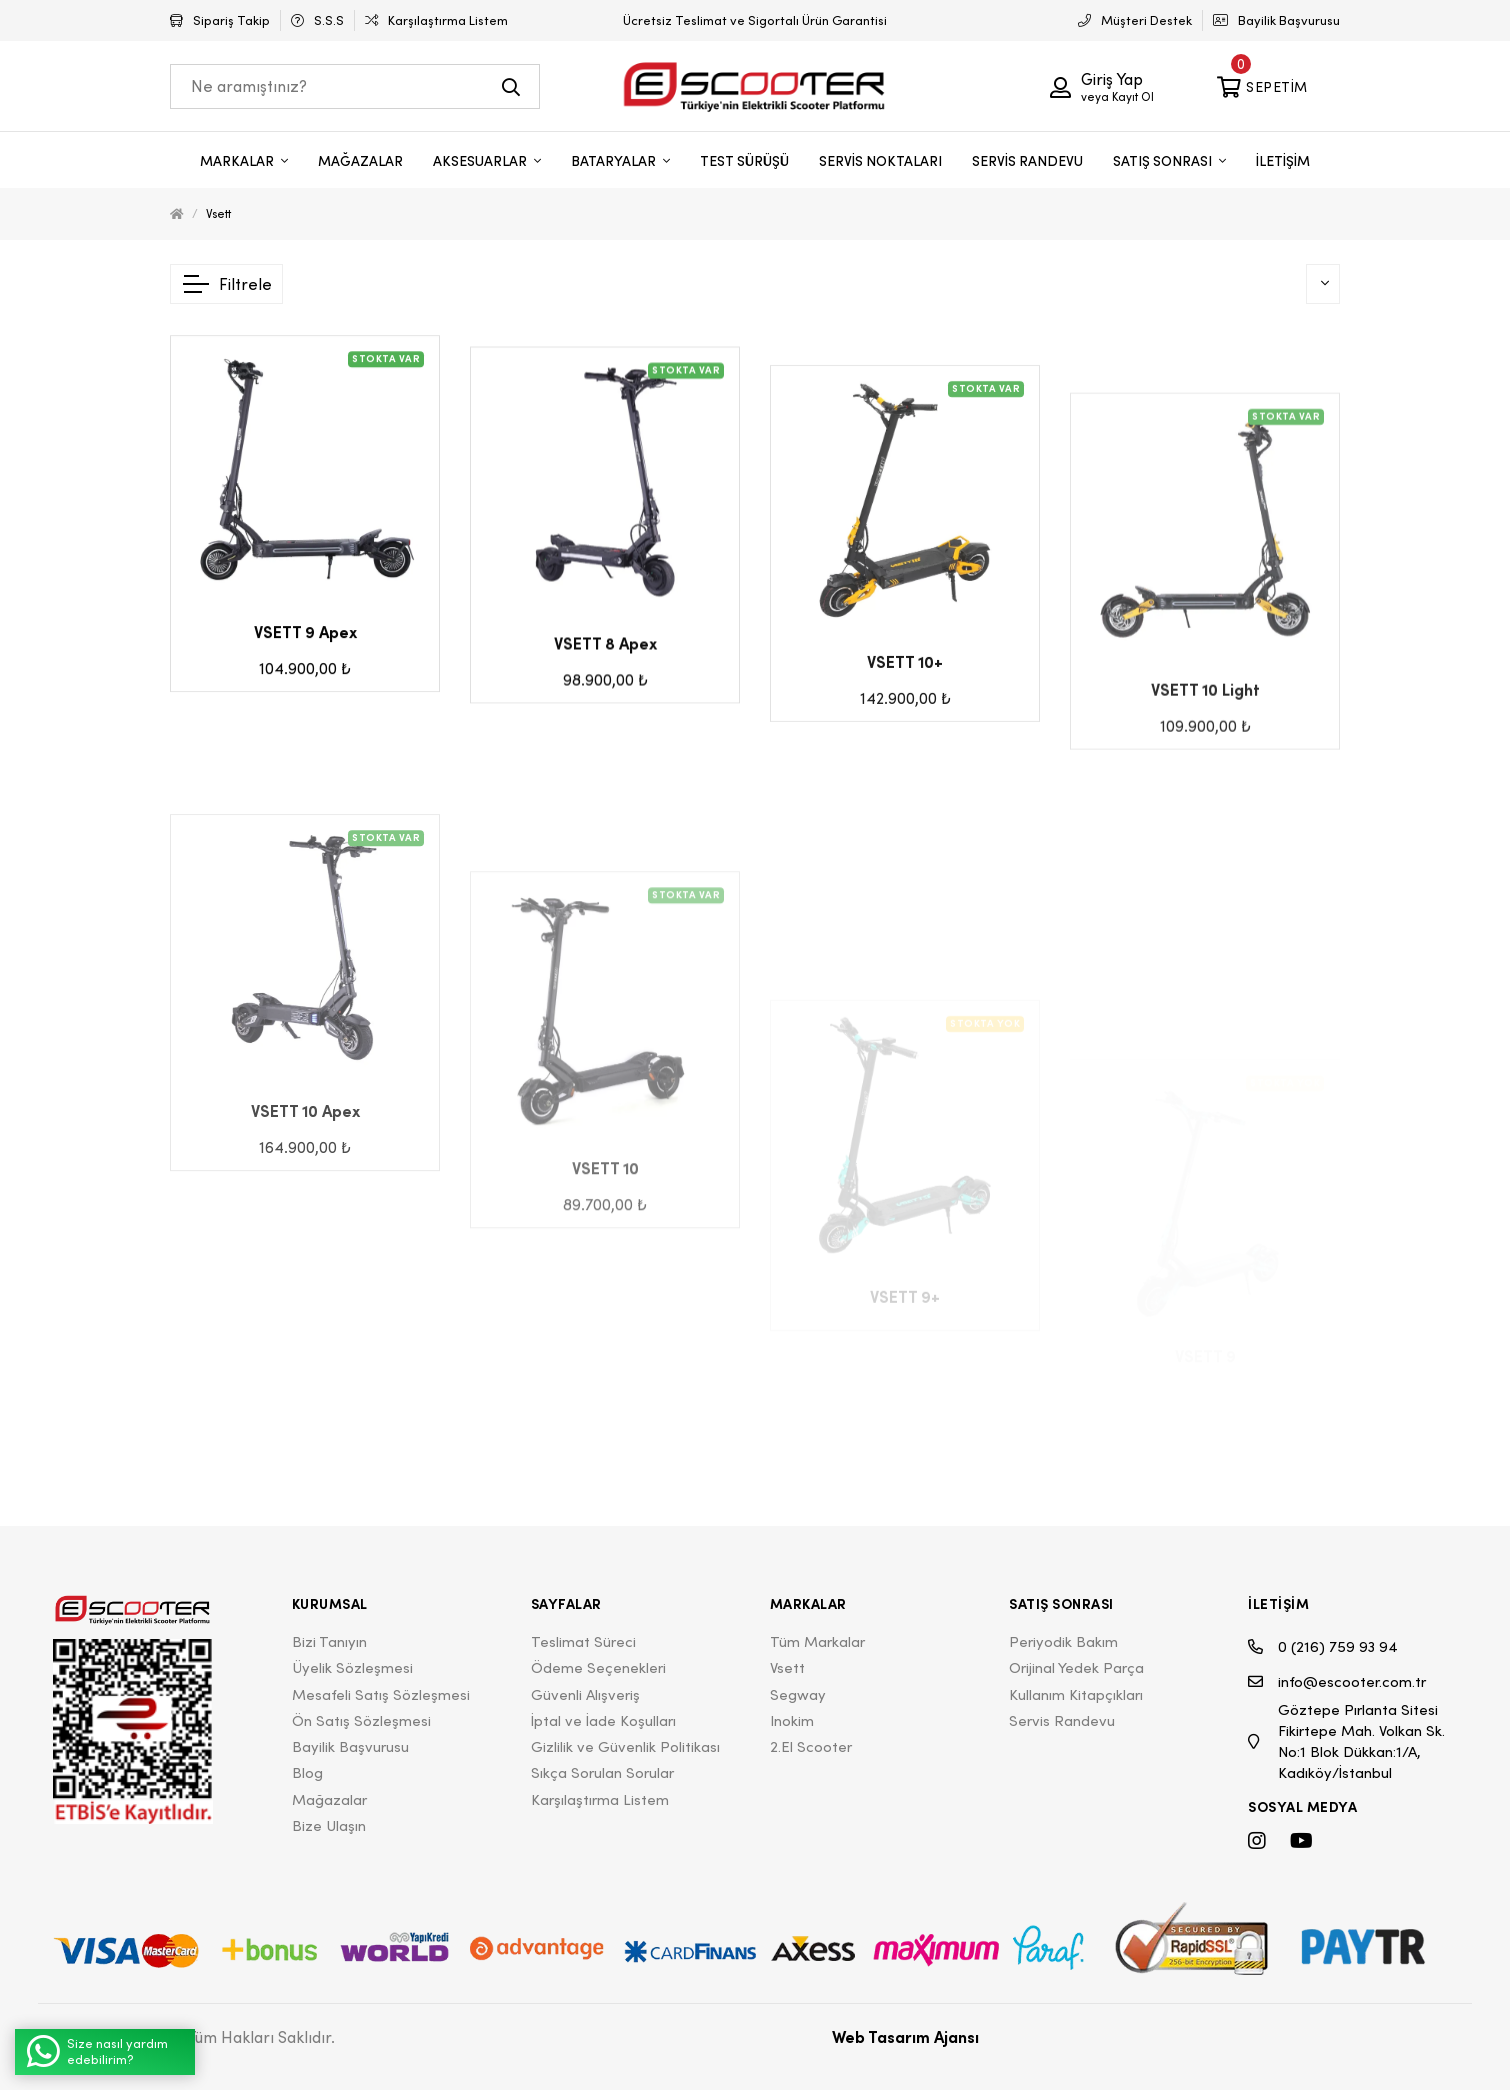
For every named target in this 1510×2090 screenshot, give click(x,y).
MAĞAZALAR (360, 161)
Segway (798, 1694)
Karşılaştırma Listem (600, 1799)
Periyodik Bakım (1063, 1641)
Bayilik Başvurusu (350, 1746)
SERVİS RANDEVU (1027, 161)
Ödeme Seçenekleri (598, 1667)
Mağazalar (329, 1799)
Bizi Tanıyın (329, 1641)
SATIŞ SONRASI (1164, 161)
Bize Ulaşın (329, 1825)
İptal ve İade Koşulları (603, 1720)
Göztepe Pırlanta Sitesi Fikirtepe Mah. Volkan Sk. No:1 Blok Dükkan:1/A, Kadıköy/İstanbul (1346, 1741)
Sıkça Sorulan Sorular (602, 1772)
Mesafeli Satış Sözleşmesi (381, 1694)
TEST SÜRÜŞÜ (744, 161)
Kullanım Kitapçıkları (1076, 1694)
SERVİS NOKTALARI (880, 161)
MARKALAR (238, 161)
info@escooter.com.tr (1337, 1681)
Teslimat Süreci (583, 1641)
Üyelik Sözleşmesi (352, 1667)
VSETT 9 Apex (305, 674)
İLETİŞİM (1283, 161)
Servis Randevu (1062, 1720)
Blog (307, 1772)
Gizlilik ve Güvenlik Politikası (625, 1746)
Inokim (792, 1720)
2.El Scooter (811, 1746)
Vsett (218, 213)
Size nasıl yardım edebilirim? (97, 2051)
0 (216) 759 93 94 (1323, 1646)
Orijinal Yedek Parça (1076, 1667)
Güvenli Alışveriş (585, 1694)
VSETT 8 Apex (605, 708)
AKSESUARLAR (481, 161)
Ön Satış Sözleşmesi (361, 1720)
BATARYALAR (615, 161)
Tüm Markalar (817, 1641)
